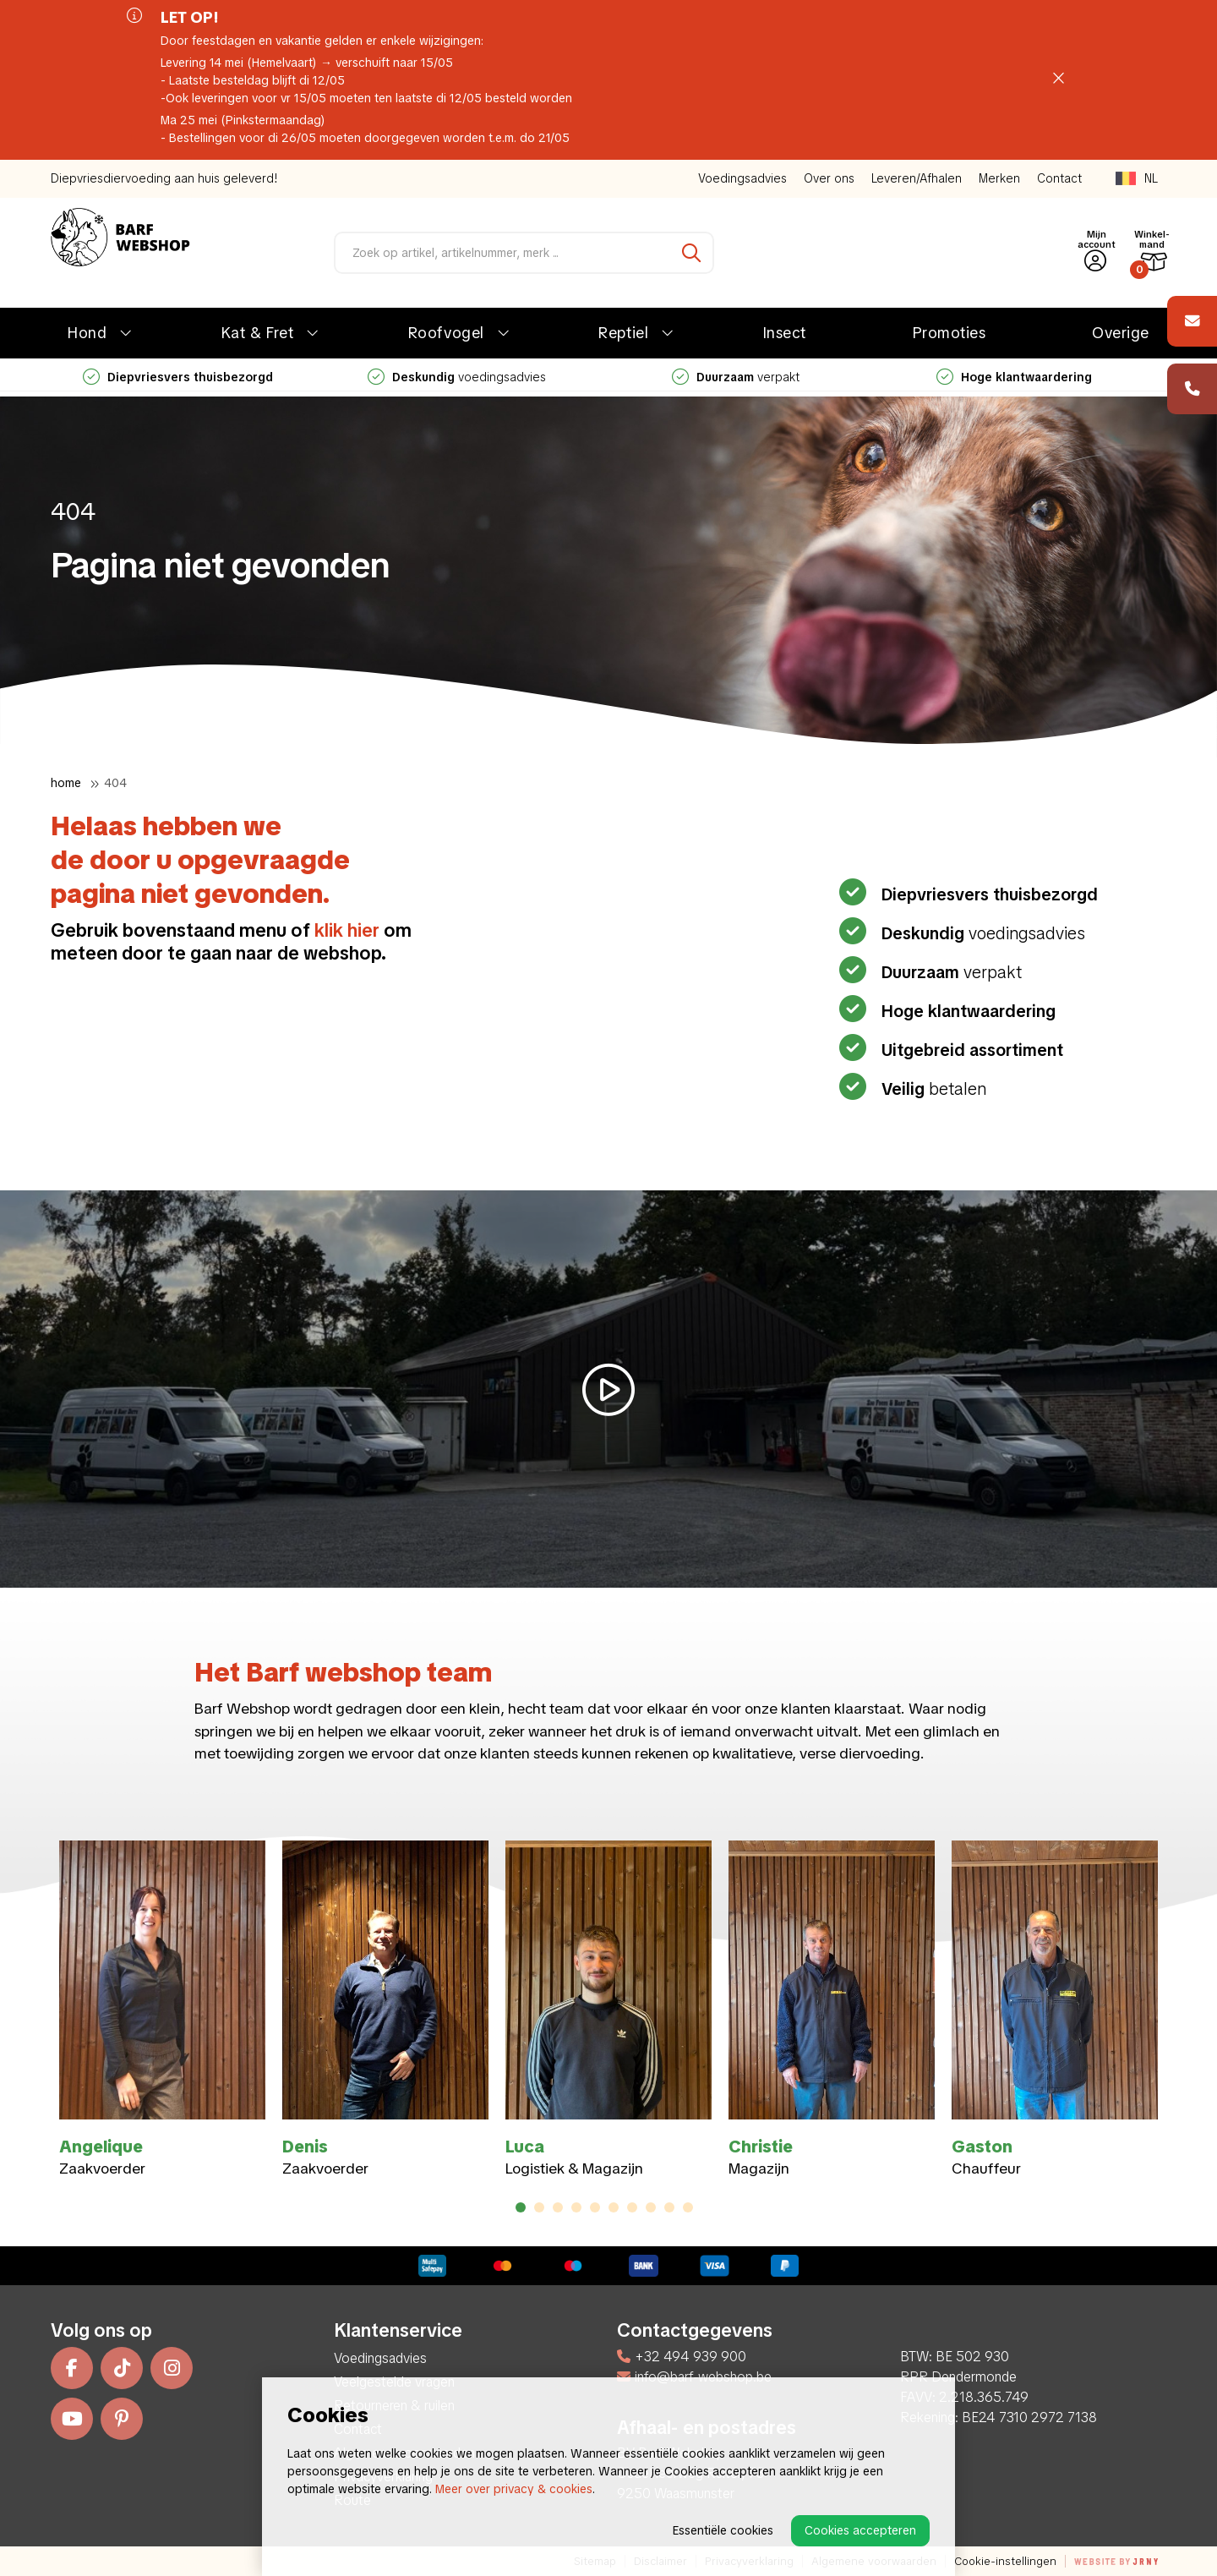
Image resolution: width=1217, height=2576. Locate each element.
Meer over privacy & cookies (513, 2489)
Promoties (949, 332)
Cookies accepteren (860, 2530)
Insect (784, 332)
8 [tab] (651, 2207)
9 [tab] (669, 2207)
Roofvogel (446, 332)
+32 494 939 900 (681, 2356)
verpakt (736, 377)
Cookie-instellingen (1005, 2561)
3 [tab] (558, 2207)
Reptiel (623, 332)
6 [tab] (614, 2207)
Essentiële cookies (723, 2530)
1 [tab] (520, 2207)
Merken (999, 178)
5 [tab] (595, 2207)
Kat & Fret (257, 332)
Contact (1059, 178)
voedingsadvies (457, 377)
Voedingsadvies (742, 178)
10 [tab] (688, 2207)
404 (115, 782)
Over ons (829, 178)
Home (66, 782)
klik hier (346, 930)
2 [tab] (539, 2207)
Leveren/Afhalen (916, 178)
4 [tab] (576, 2207)
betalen (931, 1089)
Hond (87, 332)
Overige (1120, 332)
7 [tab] (632, 2207)
